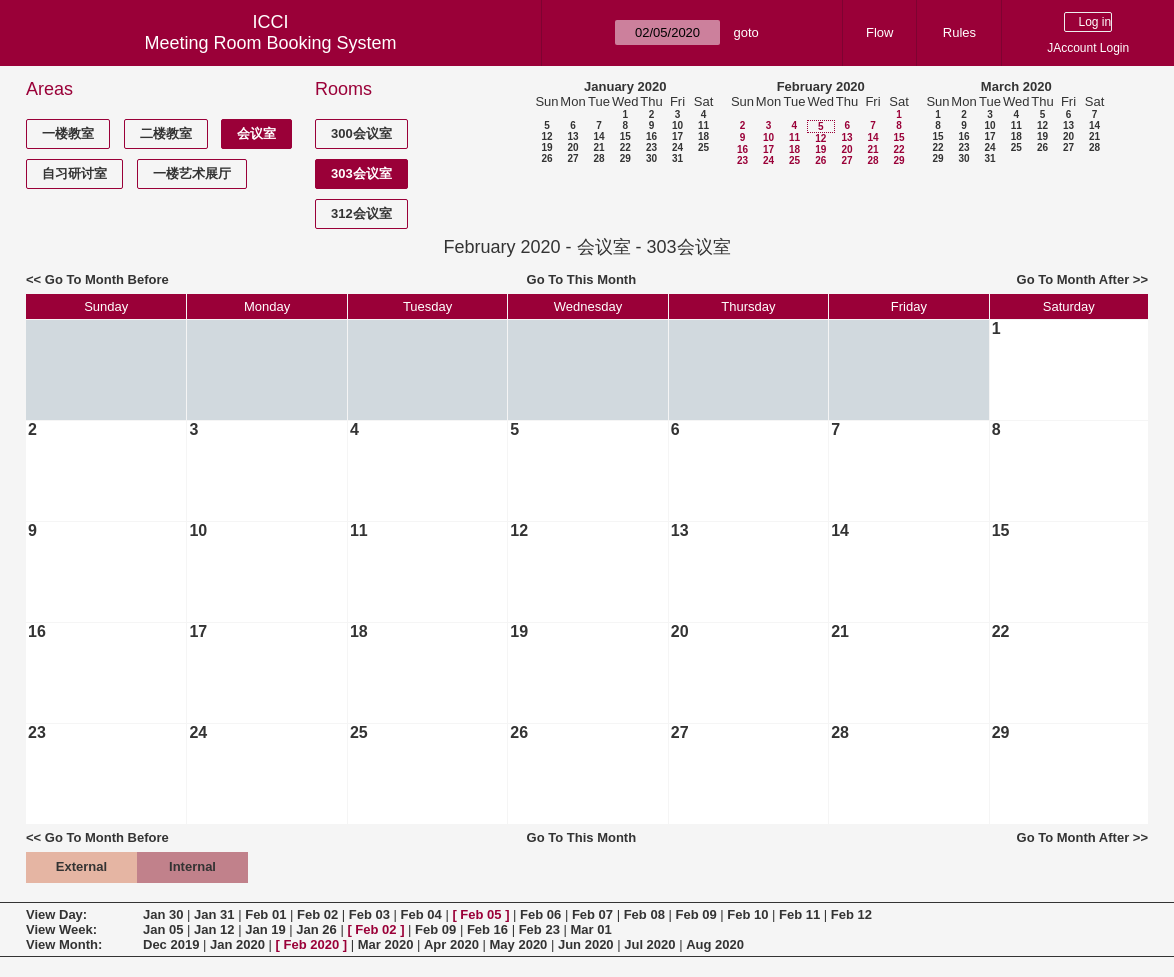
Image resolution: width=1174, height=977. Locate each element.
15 (625, 136)
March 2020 (1016, 86)
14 (598, 136)
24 (677, 147)
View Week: (61, 929)
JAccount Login (1088, 48)
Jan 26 (316, 929)
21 (598, 147)
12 (546, 136)
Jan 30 (163, 914)
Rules (959, 32)
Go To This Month (582, 279)
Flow (879, 32)
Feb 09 (695, 914)
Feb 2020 (312, 944)
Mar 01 (590, 929)
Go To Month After (1073, 279)
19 (546, 147)
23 (651, 147)
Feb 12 (851, 914)
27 (572, 158)
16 (651, 136)
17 (677, 136)
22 (625, 147)
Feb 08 (644, 914)
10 (677, 125)
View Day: (56, 914)
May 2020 (519, 944)
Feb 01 (265, 914)
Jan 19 (265, 929)
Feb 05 (480, 914)
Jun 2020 (586, 944)
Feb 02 (317, 914)
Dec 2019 (171, 944)
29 (625, 158)
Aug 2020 (715, 944)
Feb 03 (369, 914)
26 (546, 158)
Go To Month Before (107, 279)
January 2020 (625, 86)
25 (703, 147)
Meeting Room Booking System (270, 43)
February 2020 (821, 86)
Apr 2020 (451, 944)
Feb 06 (540, 914)
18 (703, 136)
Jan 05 (163, 929)
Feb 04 (421, 914)
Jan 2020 (237, 944)
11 (703, 125)
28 (598, 158)
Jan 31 (214, 914)
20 (572, 147)
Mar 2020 (386, 944)
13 (572, 136)
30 (651, 158)
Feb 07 (592, 914)
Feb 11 (799, 914)
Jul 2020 (649, 944)
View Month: (64, 944)
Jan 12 (214, 929)
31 (677, 158)
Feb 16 (487, 929)
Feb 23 (539, 929)
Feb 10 (747, 914)
